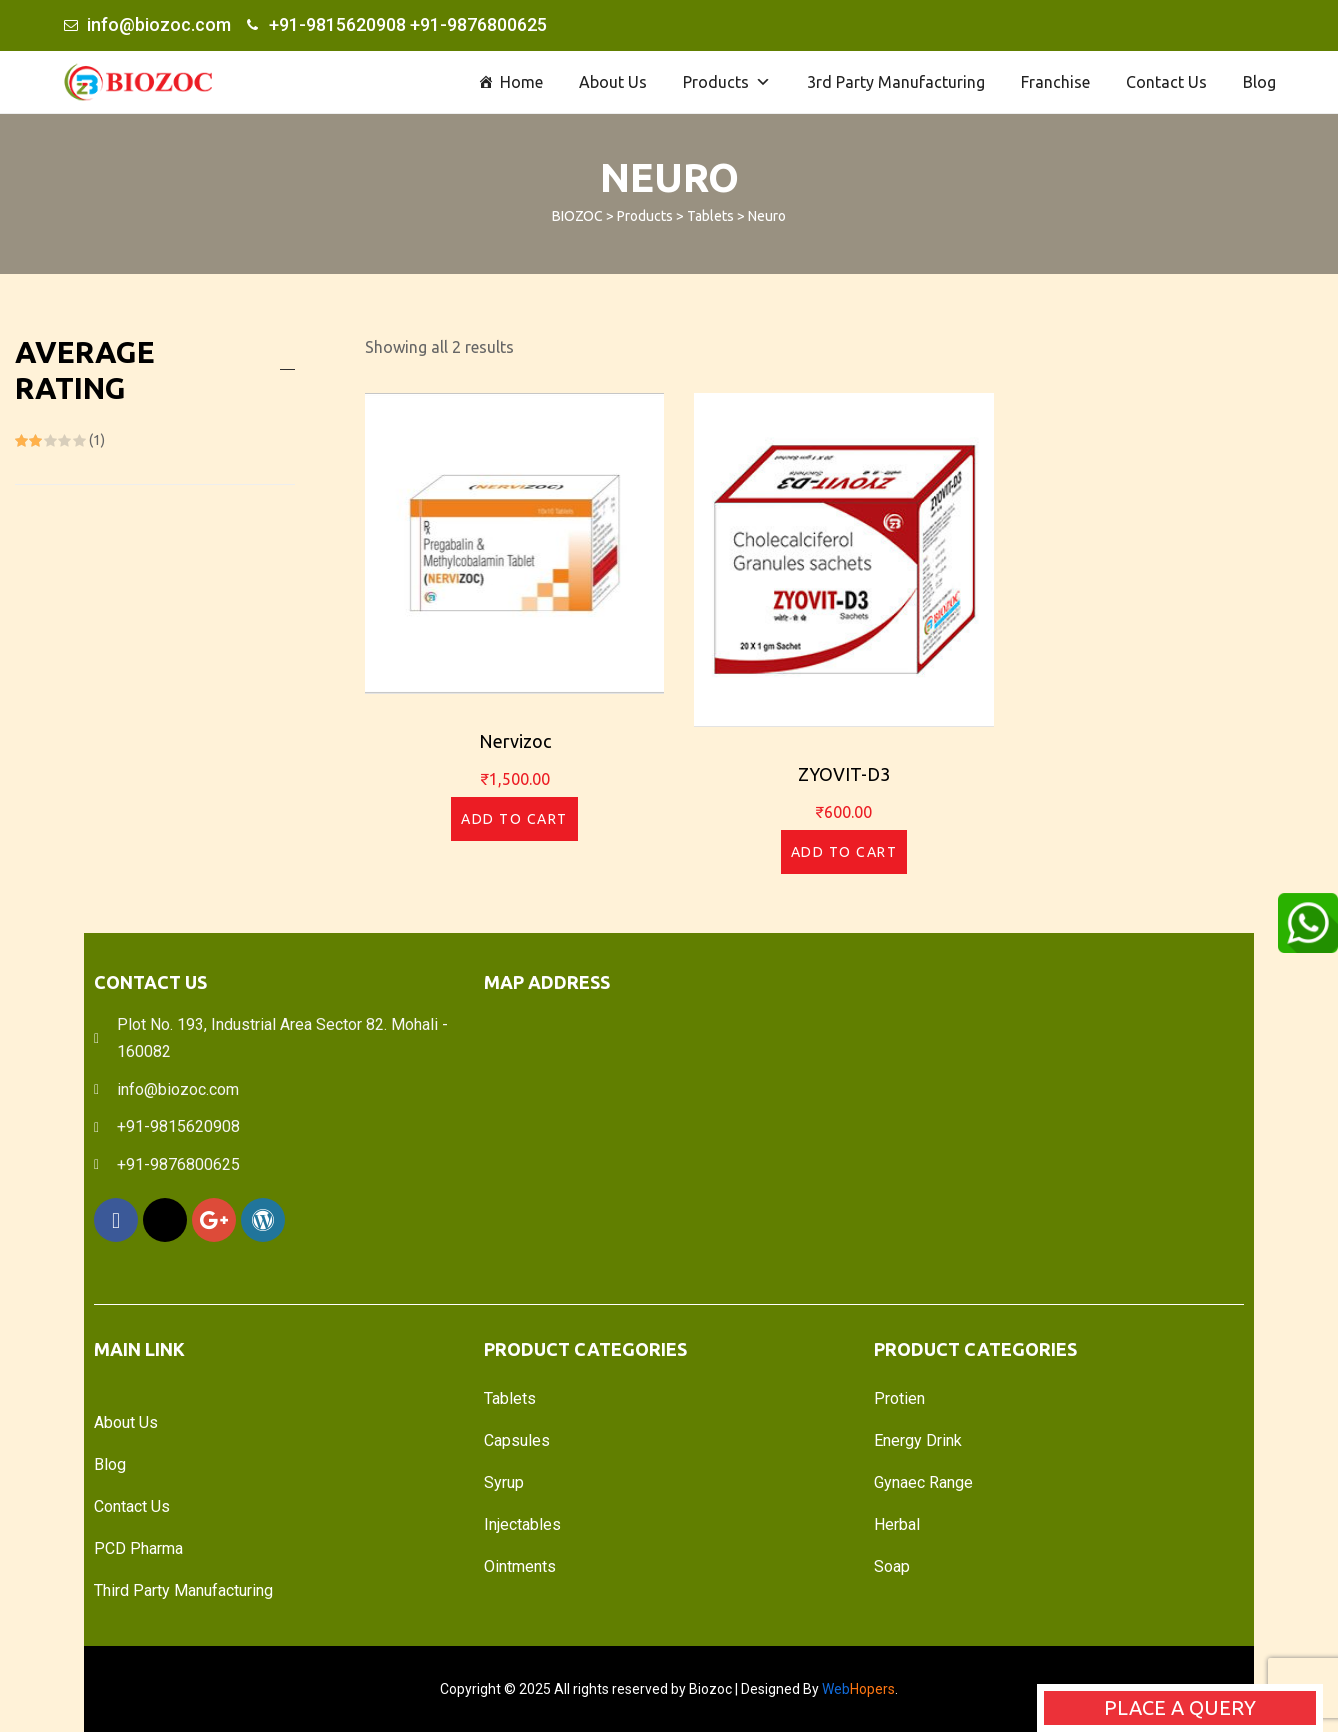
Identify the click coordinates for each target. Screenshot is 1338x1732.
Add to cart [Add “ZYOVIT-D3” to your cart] (844, 852)
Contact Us (1166, 82)
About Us (613, 82)
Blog (1259, 82)
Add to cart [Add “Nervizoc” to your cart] (514, 819)
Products (727, 82)
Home (521, 82)
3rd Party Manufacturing (896, 82)
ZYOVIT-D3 (844, 774)
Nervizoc (515, 741)
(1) (60, 440)
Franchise (1055, 82)
